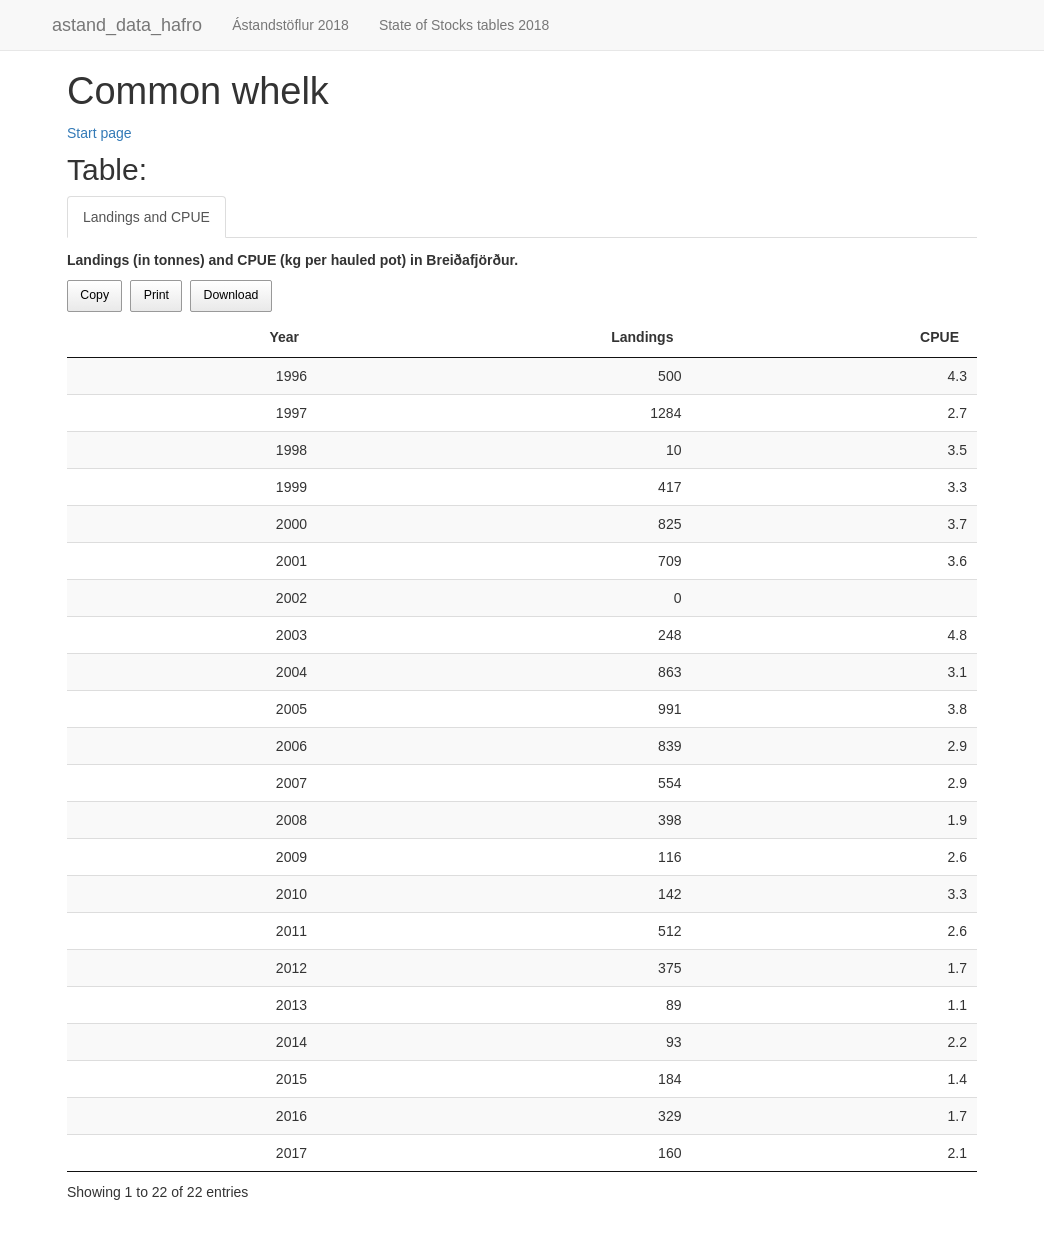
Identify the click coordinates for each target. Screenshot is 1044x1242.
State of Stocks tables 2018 (464, 25)
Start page (99, 133)
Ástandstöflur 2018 (290, 25)
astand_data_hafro (127, 25)
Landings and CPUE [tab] (146, 217)
